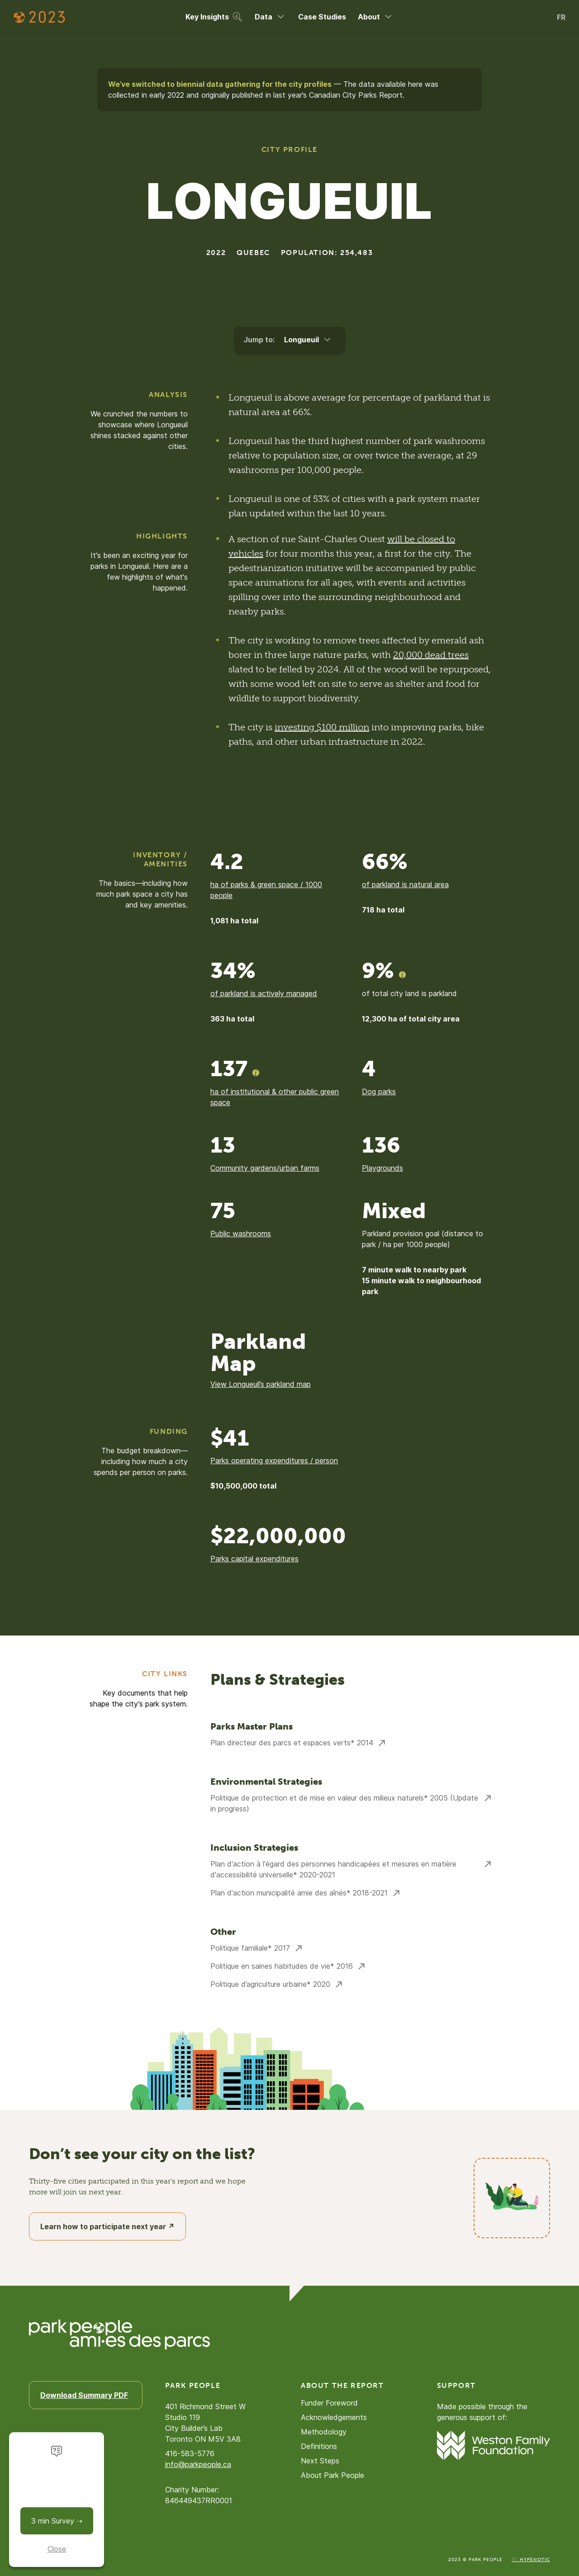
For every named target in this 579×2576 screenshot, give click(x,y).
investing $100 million (322, 727)
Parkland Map (258, 1352)
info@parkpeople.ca (198, 2464)
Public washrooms (240, 1233)
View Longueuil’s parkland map (260, 1384)
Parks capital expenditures (254, 1558)
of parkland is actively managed (263, 993)
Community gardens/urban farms (264, 1167)
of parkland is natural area (405, 884)
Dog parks (379, 1091)
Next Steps (320, 2460)
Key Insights (214, 16)
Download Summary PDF (84, 2395)
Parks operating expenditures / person (274, 1460)
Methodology (323, 2431)
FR (561, 17)
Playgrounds (382, 1167)
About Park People (332, 2475)
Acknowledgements (334, 2417)
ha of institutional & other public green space (274, 1097)
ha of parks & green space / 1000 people (266, 890)
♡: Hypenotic (531, 2559)
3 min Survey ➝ (56, 2520)
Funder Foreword (329, 2402)
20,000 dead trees (431, 654)
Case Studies (322, 16)
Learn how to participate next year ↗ (107, 2226)
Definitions (319, 2446)
